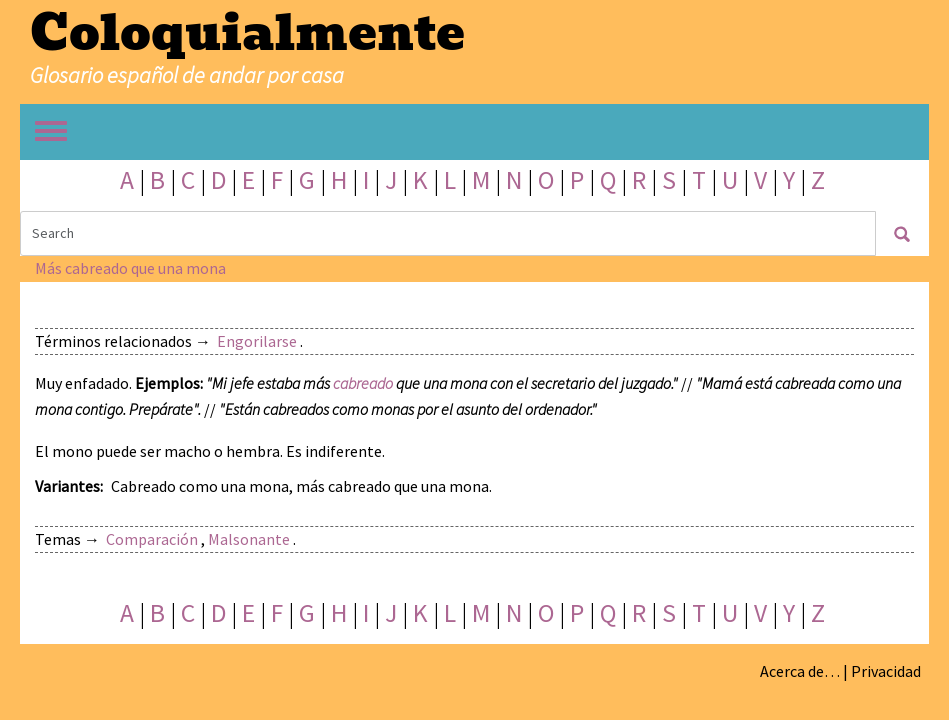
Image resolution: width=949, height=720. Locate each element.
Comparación (152, 539)
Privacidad (886, 671)
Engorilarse (257, 341)
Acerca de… (800, 671)
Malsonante (249, 539)
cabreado (363, 383)
